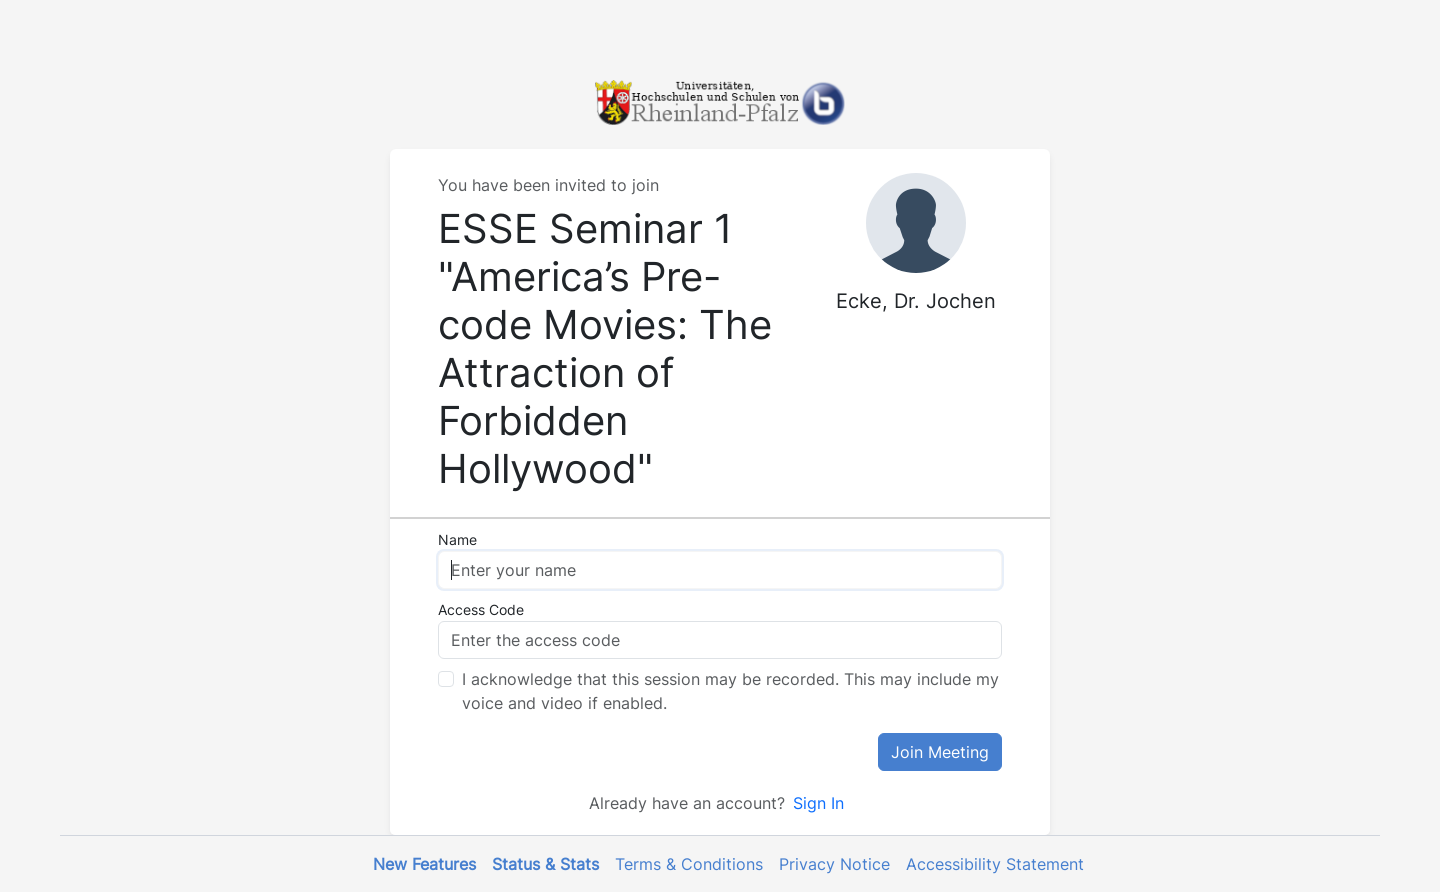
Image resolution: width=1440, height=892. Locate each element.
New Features (424, 864)
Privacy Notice (834, 864)
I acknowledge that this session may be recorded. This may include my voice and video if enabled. (730, 691)
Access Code (481, 609)
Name (457, 539)
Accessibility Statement (995, 864)
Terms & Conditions (689, 864)
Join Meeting (940, 752)
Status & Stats (545, 864)
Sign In (818, 803)
